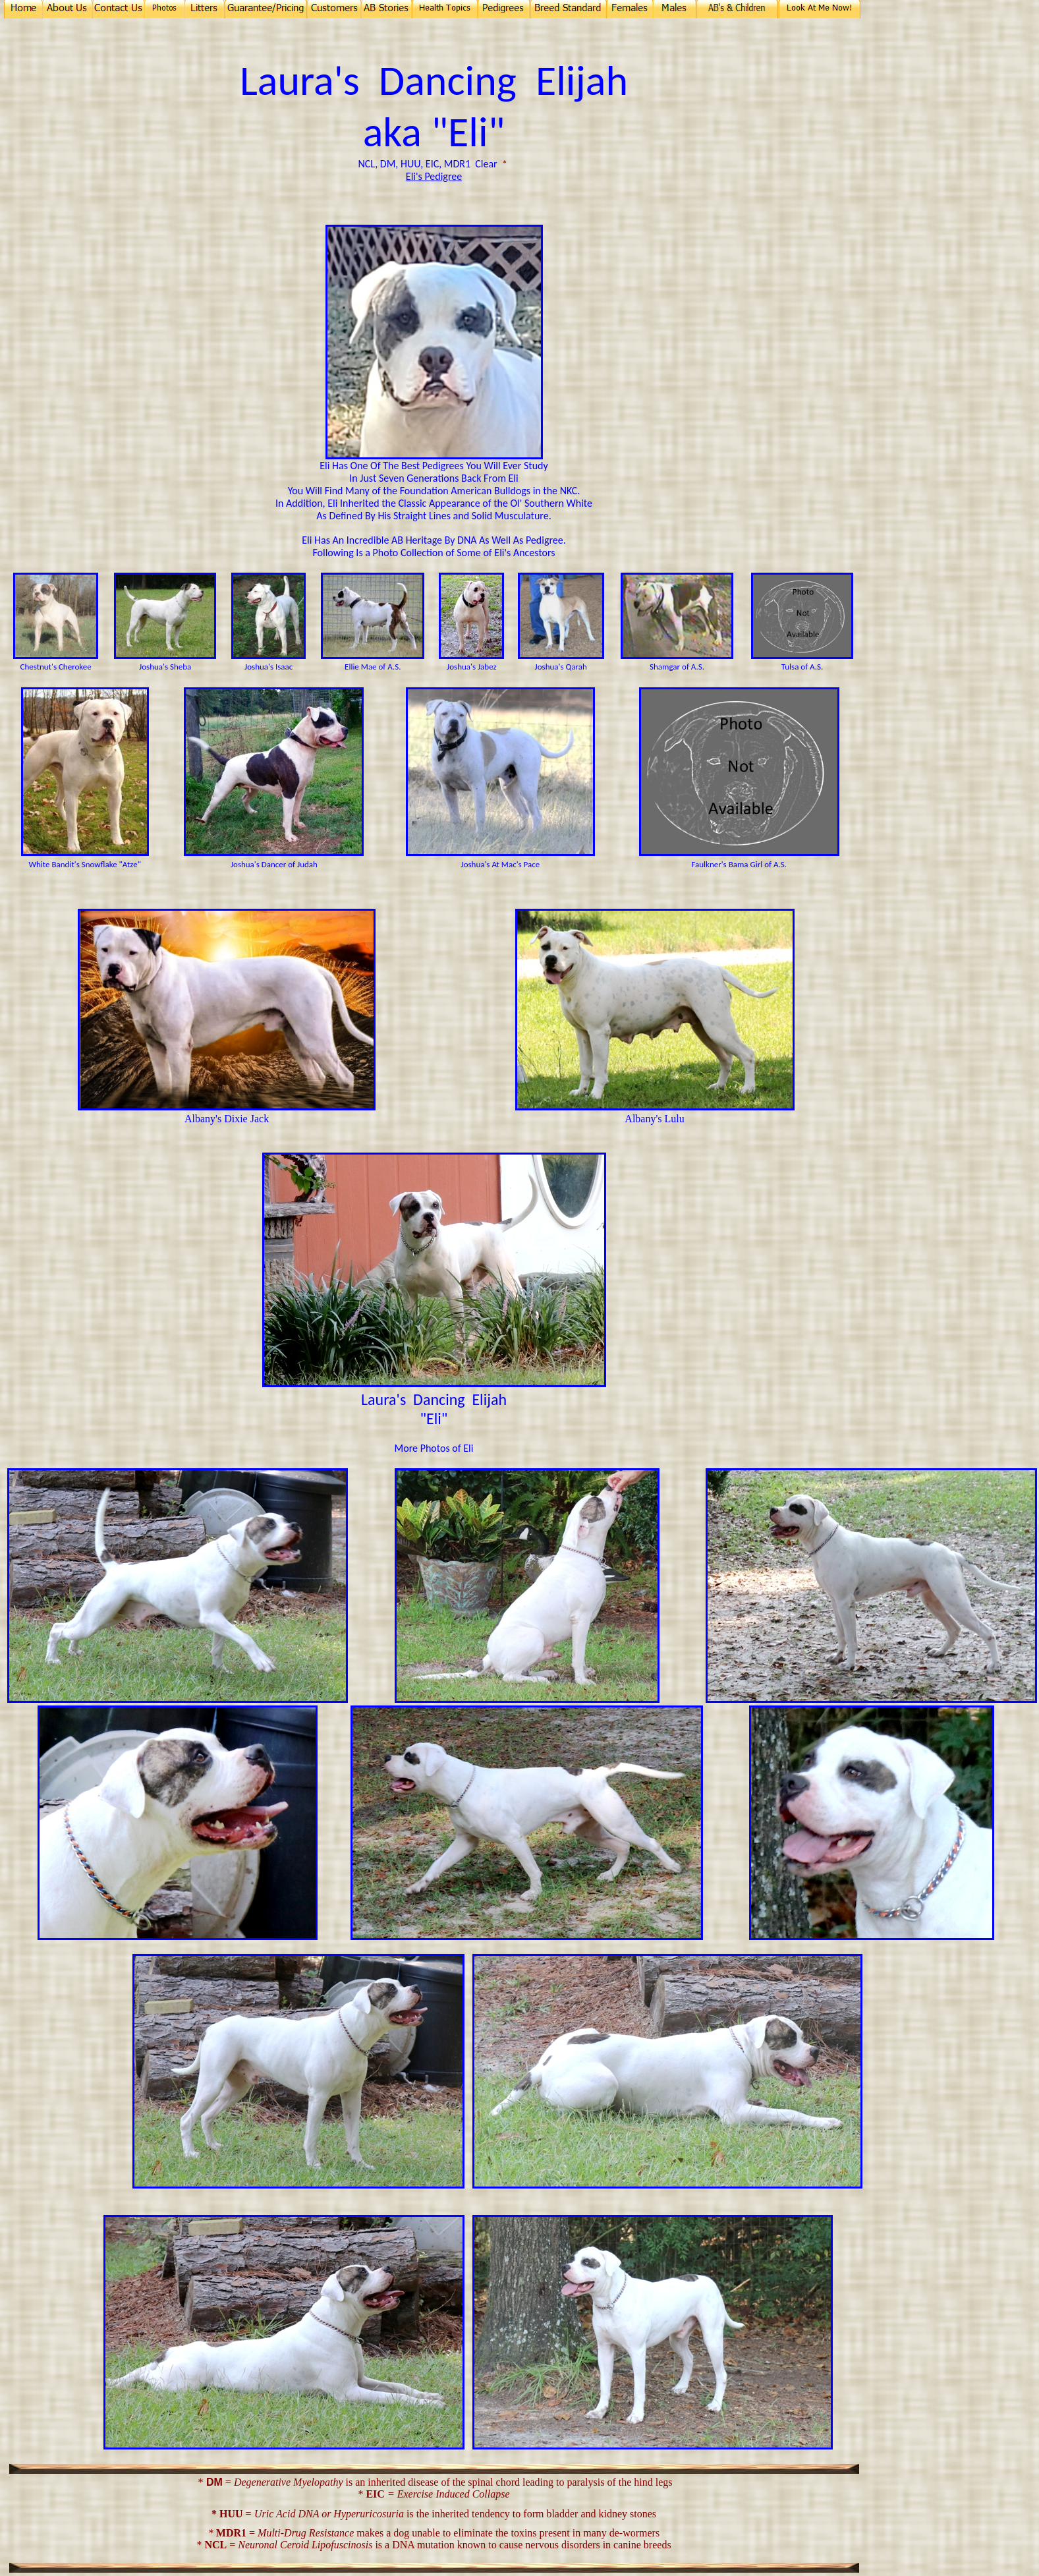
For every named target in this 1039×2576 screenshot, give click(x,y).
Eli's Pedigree (434, 176)
